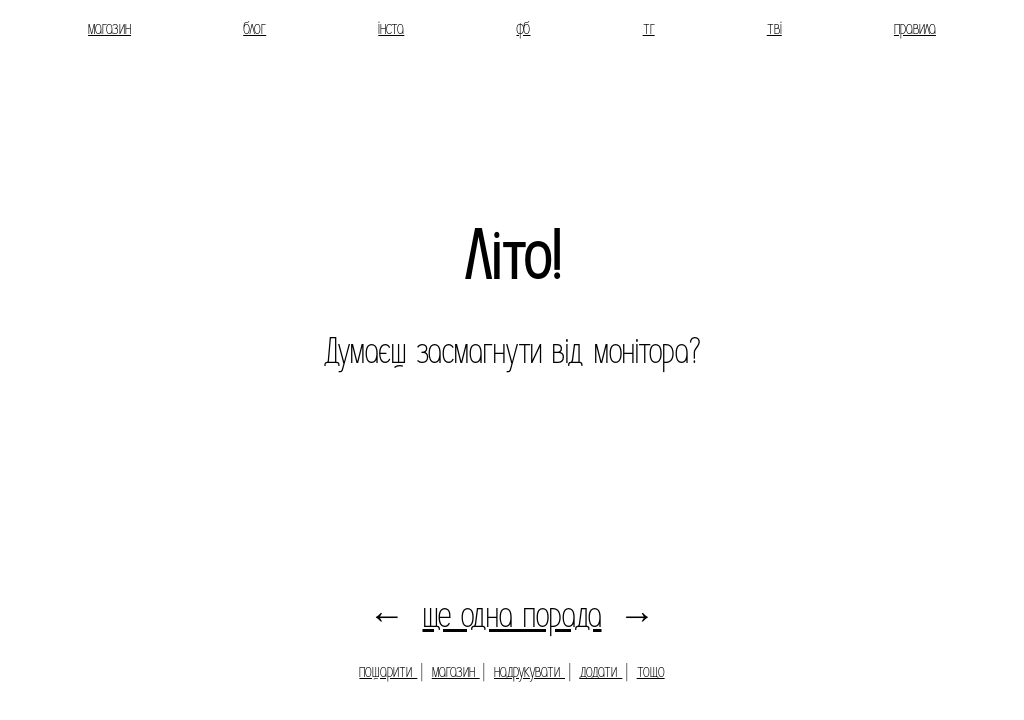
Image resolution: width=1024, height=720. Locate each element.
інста (391, 28)
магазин (109, 28)
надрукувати (529, 671)
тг (649, 28)
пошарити (388, 671)
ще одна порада (512, 615)
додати (600, 671)
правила (915, 28)
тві (774, 28)
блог (254, 28)
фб (523, 28)
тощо (651, 671)
